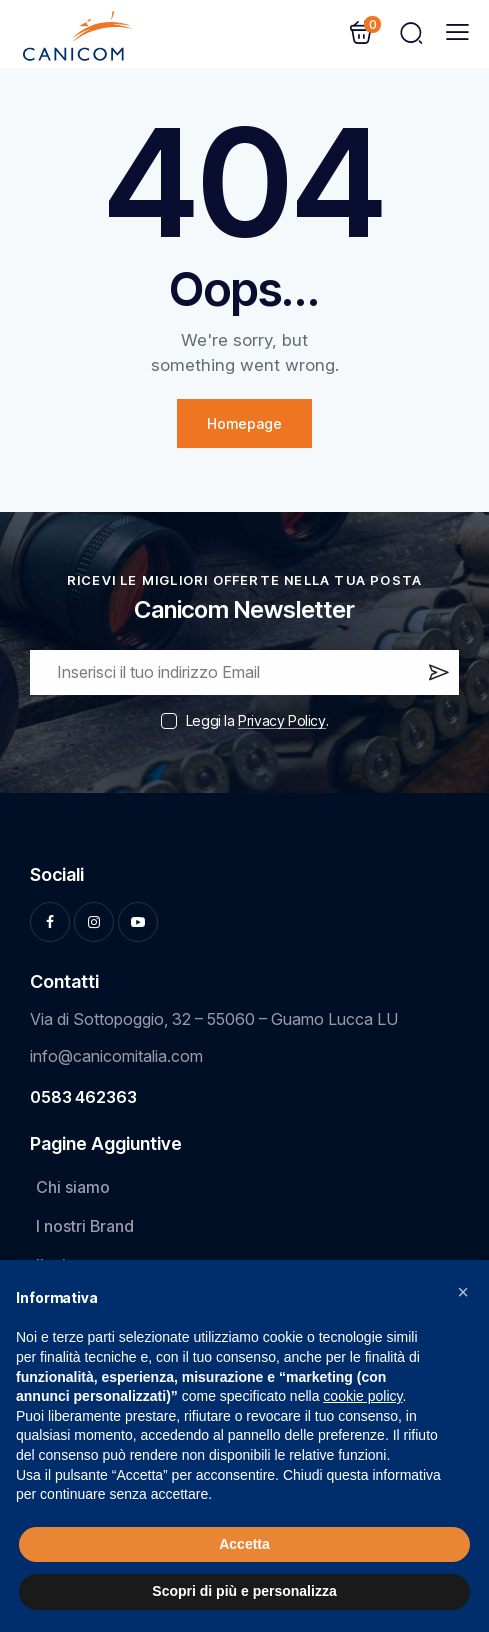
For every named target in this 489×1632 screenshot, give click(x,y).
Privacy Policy (281, 721)
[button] (463, 1292)
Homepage (244, 423)
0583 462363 (83, 1097)
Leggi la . (257, 720)
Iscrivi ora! (437, 677)
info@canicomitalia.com (116, 1056)
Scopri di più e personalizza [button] (244, 1591)
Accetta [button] (244, 1544)
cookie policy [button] (362, 1396)
